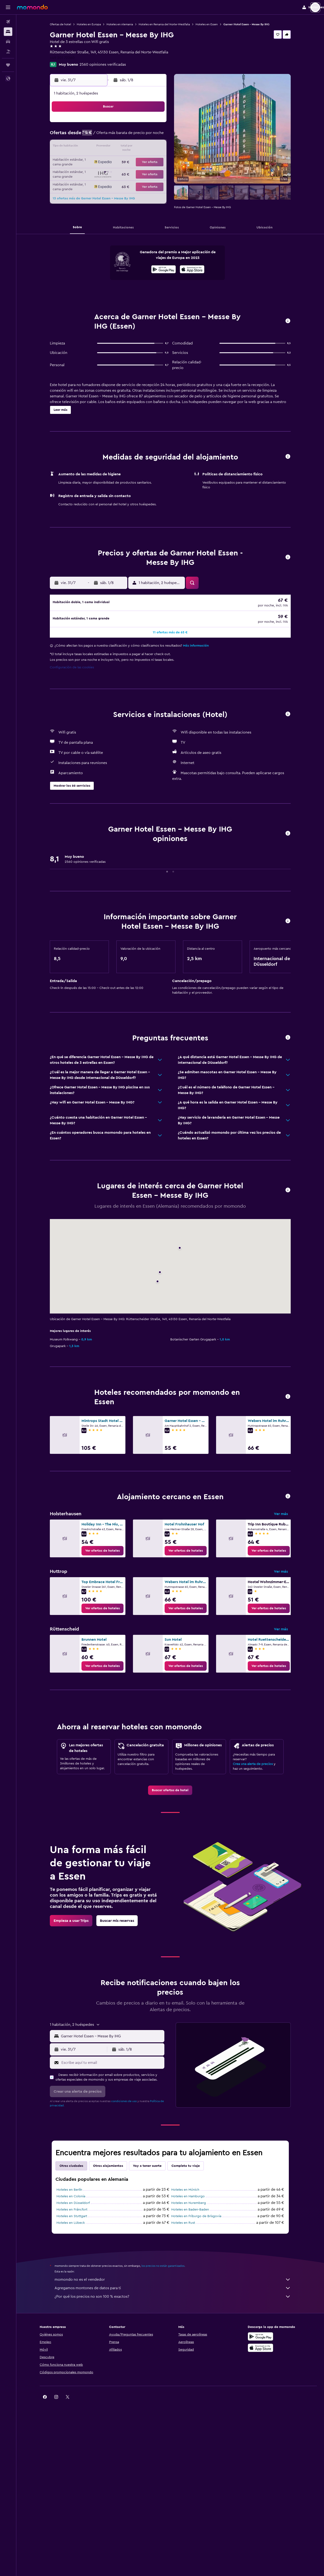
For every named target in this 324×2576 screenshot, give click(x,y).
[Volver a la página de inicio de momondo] (32, 7)
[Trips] (8, 65)
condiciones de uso (124, 2251)
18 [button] (143, 147)
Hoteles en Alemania (120, 24)
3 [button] (132, 124)
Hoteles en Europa (89, 24)
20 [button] (86, 158)
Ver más (281, 1664)
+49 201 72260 (62, 58)
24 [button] (131, 158)
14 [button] (97, 147)
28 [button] (97, 170)
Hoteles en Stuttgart (71, 2366)
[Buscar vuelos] (8, 21)
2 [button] (120, 124)
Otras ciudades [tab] (71, 2316)
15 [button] (109, 147)
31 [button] (131, 170)
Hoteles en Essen (207, 24)
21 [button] (97, 158)
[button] (8, 7)
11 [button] (142, 135)
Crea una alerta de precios (253, 1914)
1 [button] (109, 124)
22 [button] (109, 158)
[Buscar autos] (8, 41)
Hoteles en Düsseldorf (73, 2353)
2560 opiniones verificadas (103, 64)
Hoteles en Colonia (70, 2346)
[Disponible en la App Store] (192, 270)
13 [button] (86, 147)
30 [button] (120, 170)
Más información (196, 796)
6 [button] (86, 135)
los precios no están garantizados (162, 2416)
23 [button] (120, 158)
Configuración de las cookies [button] (72, 817)
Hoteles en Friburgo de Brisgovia (196, 2366)
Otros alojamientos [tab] (108, 2316)
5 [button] (154, 124)
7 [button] (97, 135)
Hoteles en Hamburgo (188, 2346)
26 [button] (154, 158)
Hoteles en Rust (183, 2373)
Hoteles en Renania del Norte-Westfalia (164, 24)
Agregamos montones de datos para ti (173, 2438)
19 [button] (154, 147)
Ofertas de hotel (60, 24)
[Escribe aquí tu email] (111, 2213)
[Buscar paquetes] (8, 51)
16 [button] (120, 147)
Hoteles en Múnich (185, 2340)
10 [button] (131, 135)
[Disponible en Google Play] (163, 270)
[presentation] (192, 269)
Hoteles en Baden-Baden (190, 2359)
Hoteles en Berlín (69, 2340)
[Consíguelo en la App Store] (260, 2498)
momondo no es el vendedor (173, 2430)
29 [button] (109, 170)
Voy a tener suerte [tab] (147, 2316)
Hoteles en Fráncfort (71, 2359)
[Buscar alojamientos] (8, 31)
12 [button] (154, 135)
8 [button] (109, 135)
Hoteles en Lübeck (70, 2373)
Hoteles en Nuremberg (188, 2353)
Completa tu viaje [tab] (185, 2316)
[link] (102, 1701)
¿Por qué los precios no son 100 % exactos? (173, 2447)
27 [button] (86, 170)
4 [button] (143, 124)
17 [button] (131, 147)
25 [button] (143, 158)
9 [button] (120, 135)
